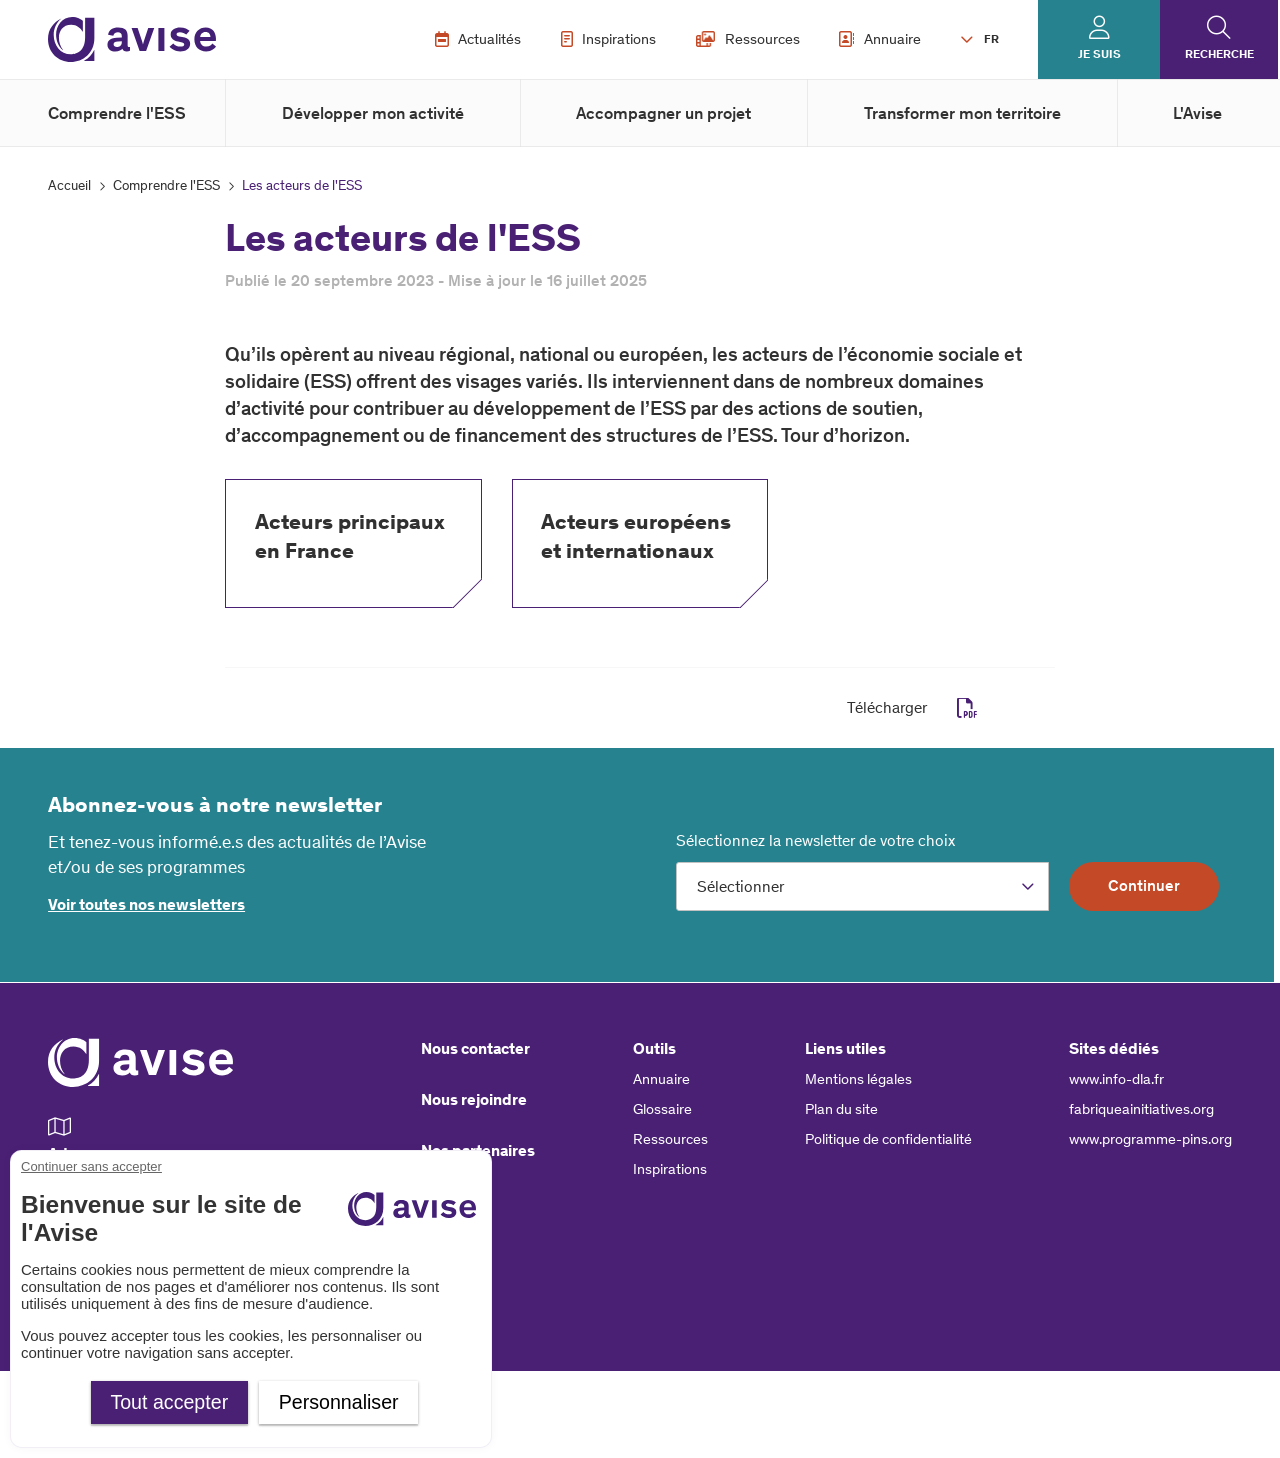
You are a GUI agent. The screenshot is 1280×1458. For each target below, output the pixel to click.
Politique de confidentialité (888, 1139)
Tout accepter (169, 1402)
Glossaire (662, 1109)
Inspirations (609, 39)
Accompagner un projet (663, 113)
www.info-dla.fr (1116, 1079)
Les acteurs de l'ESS (302, 185)
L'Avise (1197, 113)
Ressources (748, 39)
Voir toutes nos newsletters (146, 904)
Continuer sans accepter (91, 1166)
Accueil (69, 185)
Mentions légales (858, 1079)
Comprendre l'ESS (117, 113)
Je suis (1099, 54)
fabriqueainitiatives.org (1141, 1109)
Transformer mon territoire (962, 113)
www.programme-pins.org (1150, 1139)
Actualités (478, 39)
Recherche (1219, 54)
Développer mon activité (373, 113)
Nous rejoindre (474, 1099)
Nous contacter (475, 1048)
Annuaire (880, 39)
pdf (967, 708)
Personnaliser (339, 1402)
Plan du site (841, 1109)
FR (991, 39)
